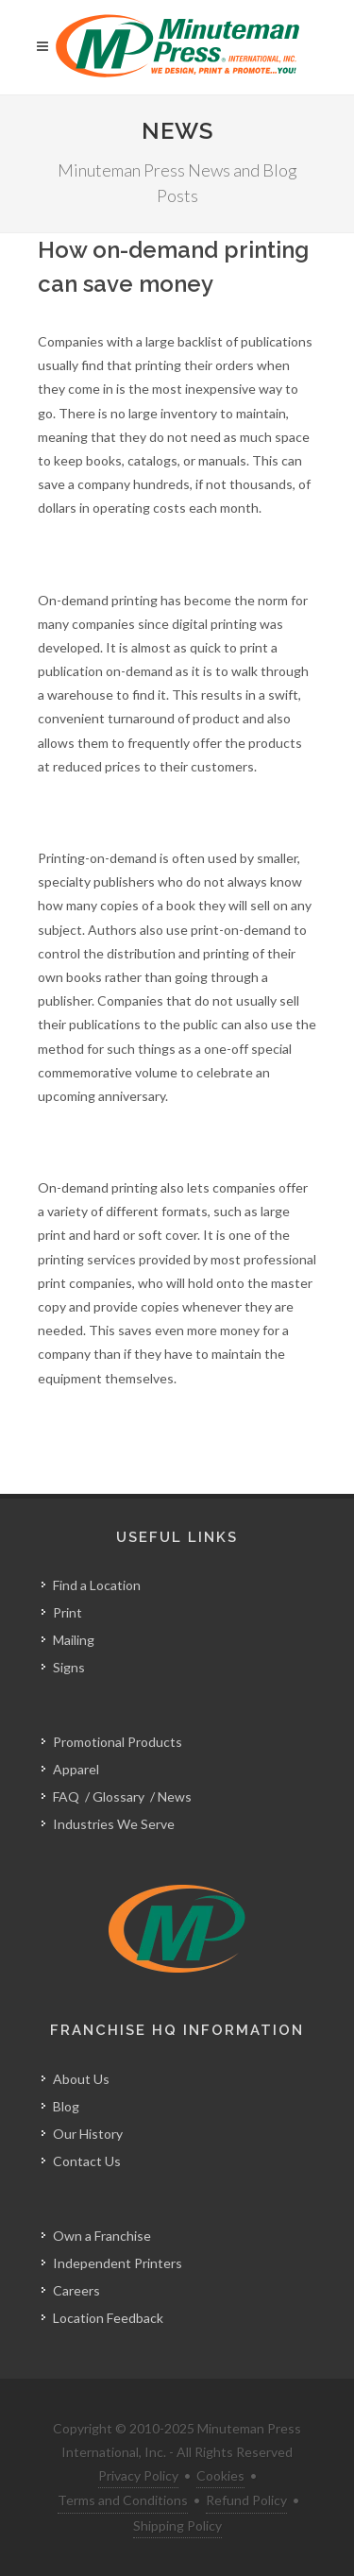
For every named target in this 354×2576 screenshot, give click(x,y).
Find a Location (97, 1585)
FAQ (66, 1796)
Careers (76, 2290)
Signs (69, 1667)
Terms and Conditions (123, 2500)
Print (67, 1612)
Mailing (73, 1640)
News (175, 1796)
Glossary (118, 1796)
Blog (66, 2106)
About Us (81, 2079)
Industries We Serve (114, 1824)
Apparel (76, 1769)
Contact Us (87, 2161)
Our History (88, 2134)
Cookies (220, 2475)
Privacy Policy (138, 2475)
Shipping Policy (177, 2525)
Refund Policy (246, 2500)
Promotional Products (117, 1742)
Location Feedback (108, 2318)
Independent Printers (117, 2263)
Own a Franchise (102, 2236)
